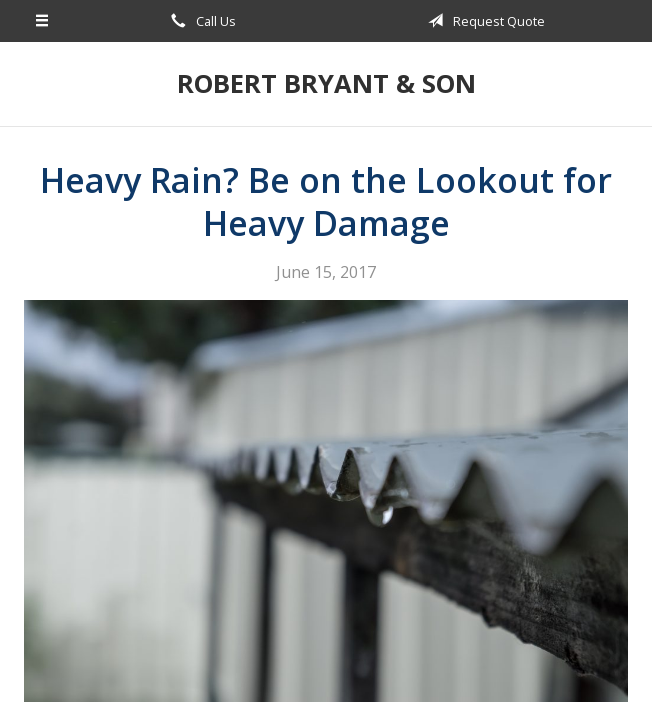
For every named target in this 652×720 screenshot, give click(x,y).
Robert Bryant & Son (326, 83)
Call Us (200, 21)
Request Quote (483, 21)
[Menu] (42, 21)
